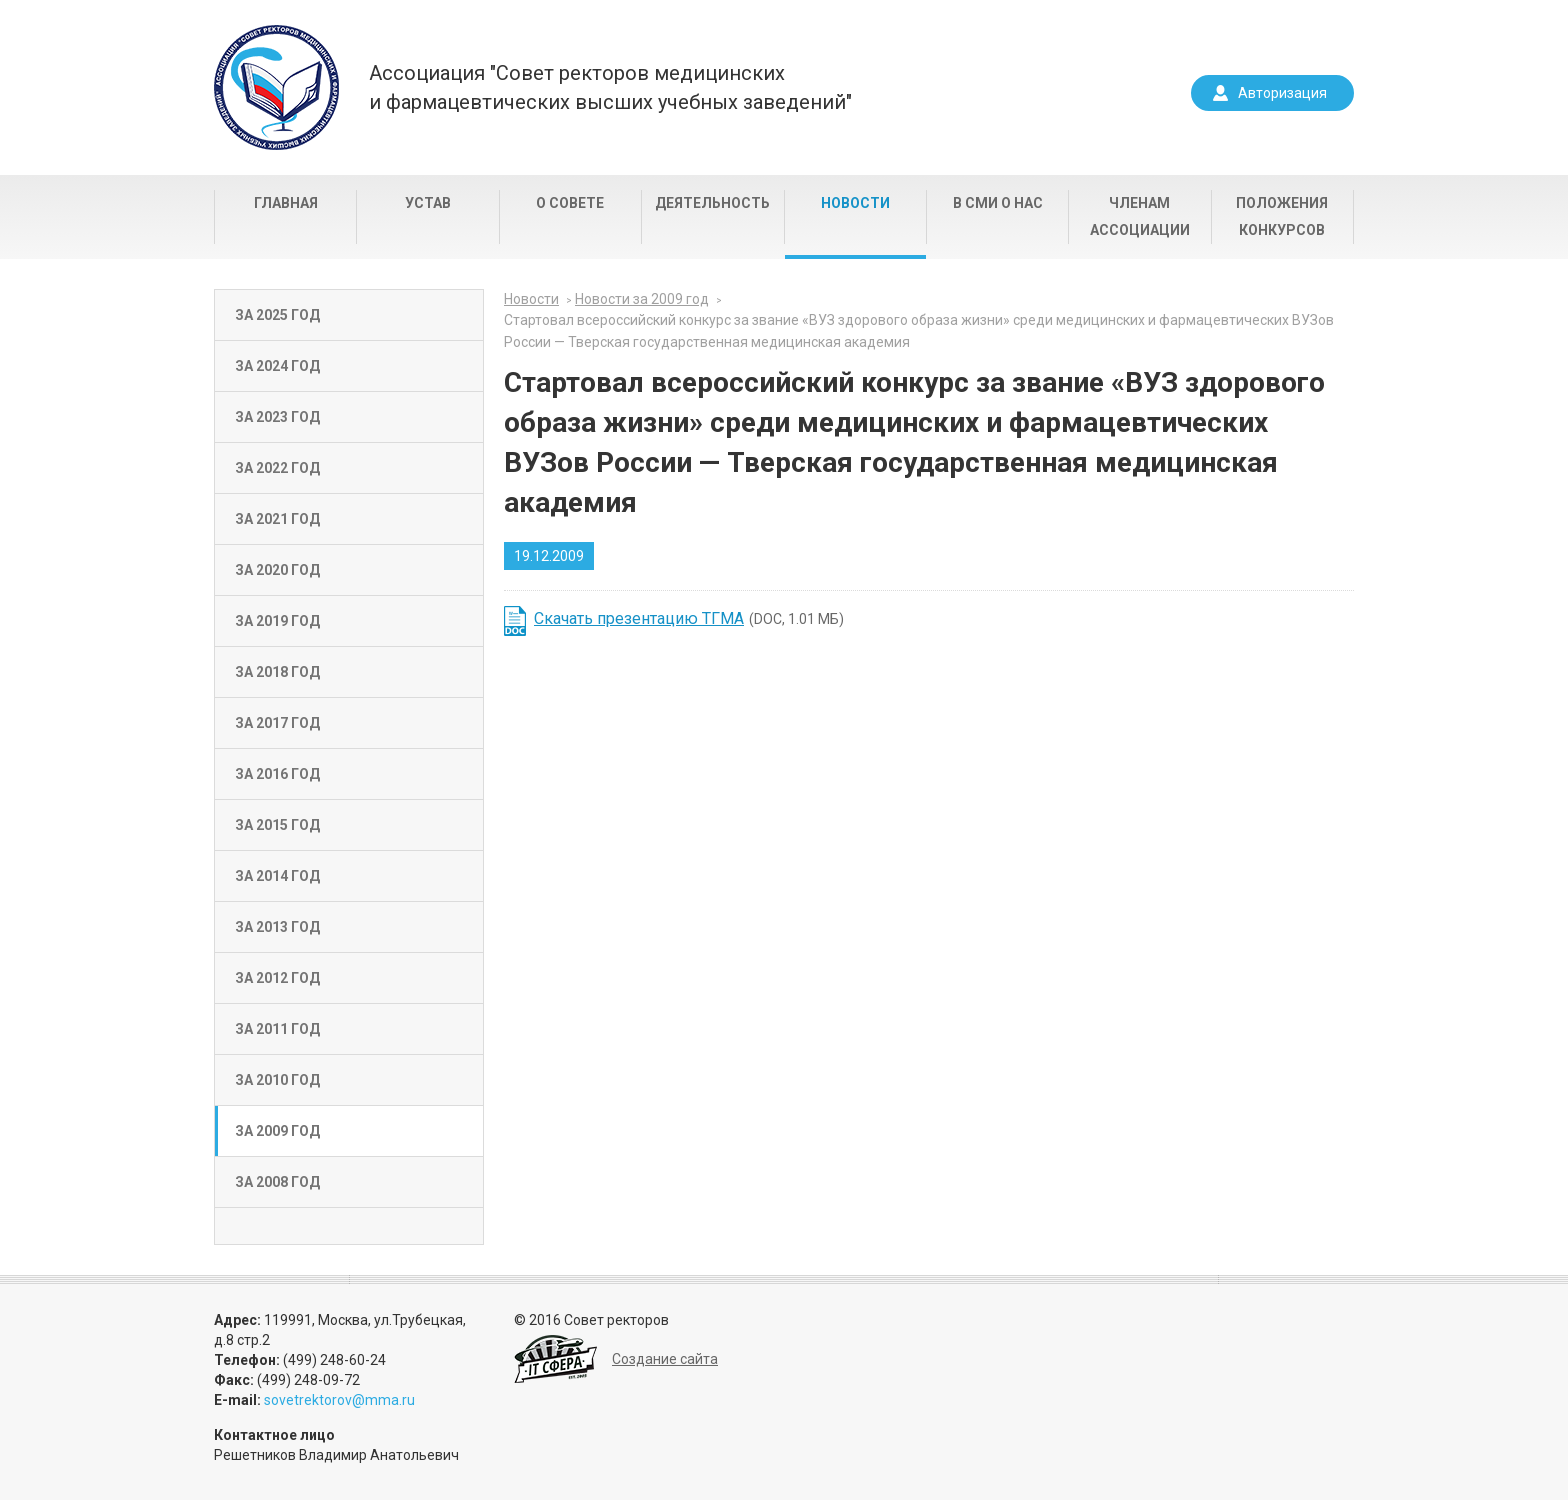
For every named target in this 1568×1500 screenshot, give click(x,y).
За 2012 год (277, 978)
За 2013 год (277, 927)
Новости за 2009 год (642, 299)
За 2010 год (277, 1080)
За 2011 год (277, 1029)
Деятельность (712, 203)
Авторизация (1282, 93)
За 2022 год (277, 468)
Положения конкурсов (1282, 216)
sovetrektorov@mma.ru (339, 1400)
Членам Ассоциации (1140, 216)
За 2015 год (277, 825)
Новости (855, 203)
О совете (570, 203)
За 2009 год (277, 1131)
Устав (428, 203)
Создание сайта (665, 1359)
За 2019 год (277, 621)
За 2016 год (277, 774)
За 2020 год (277, 570)
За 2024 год (277, 366)
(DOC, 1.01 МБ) (689, 618)
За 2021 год (277, 519)
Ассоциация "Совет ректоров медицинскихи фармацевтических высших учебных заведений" (610, 87)
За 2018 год (277, 672)
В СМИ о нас (998, 203)
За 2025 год (277, 315)
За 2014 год (277, 876)
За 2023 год (277, 417)
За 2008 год (277, 1182)
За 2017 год (277, 723)
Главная (286, 203)
